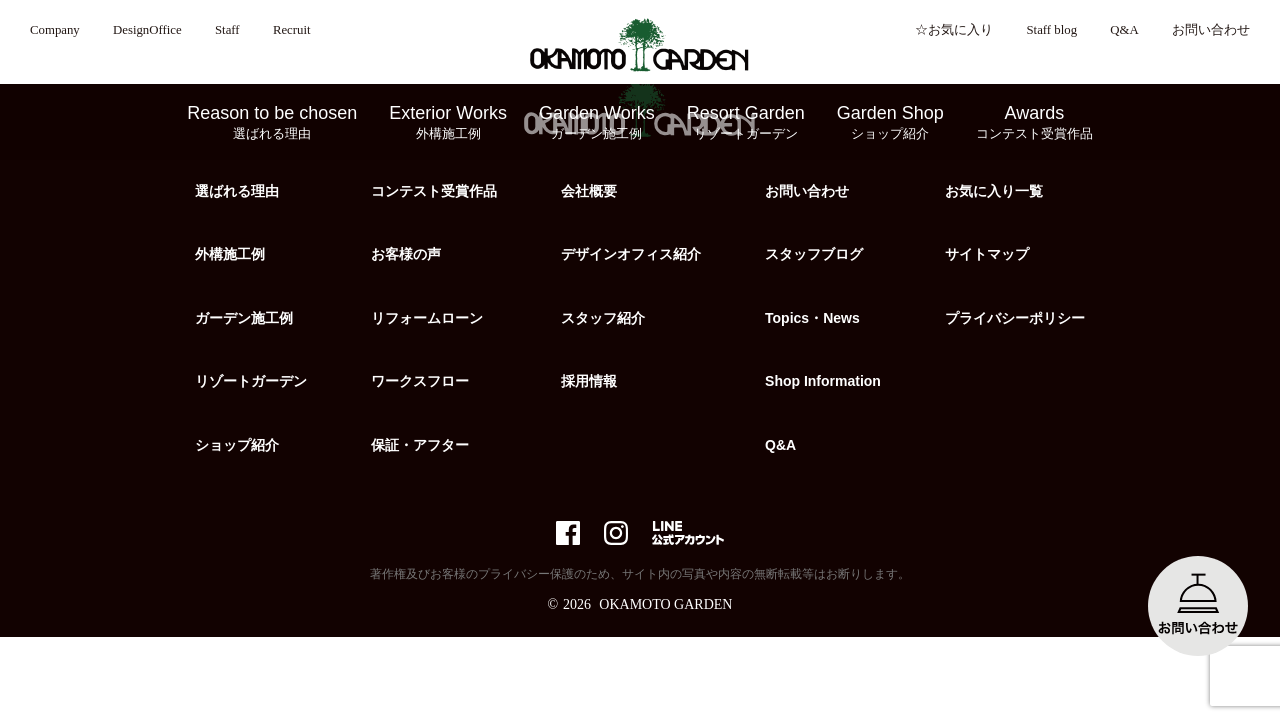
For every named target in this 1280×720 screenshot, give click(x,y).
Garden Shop (890, 123)
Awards (1034, 123)
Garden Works (597, 123)
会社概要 (589, 191)
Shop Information (823, 381)
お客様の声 (406, 254)
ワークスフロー (420, 381)
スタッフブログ (814, 254)
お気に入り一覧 (994, 191)
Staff (227, 30)
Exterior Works (448, 123)
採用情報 (589, 381)
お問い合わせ (1211, 30)
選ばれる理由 (237, 191)
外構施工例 (230, 254)
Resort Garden (746, 123)
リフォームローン (427, 318)
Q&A (1124, 30)
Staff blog (1051, 30)
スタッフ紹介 (603, 318)
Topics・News (812, 318)
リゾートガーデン (251, 381)
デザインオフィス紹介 (631, 254)
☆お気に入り (954, 30)
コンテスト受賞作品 (434, 191)
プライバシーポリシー (1015, 318)
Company (55, 30)
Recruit (292, 30)
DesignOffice (147, 30)
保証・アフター (420, 445)
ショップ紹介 (237, 445)
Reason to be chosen (272, 123)
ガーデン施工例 (244, 318)
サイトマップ (987, 254)
